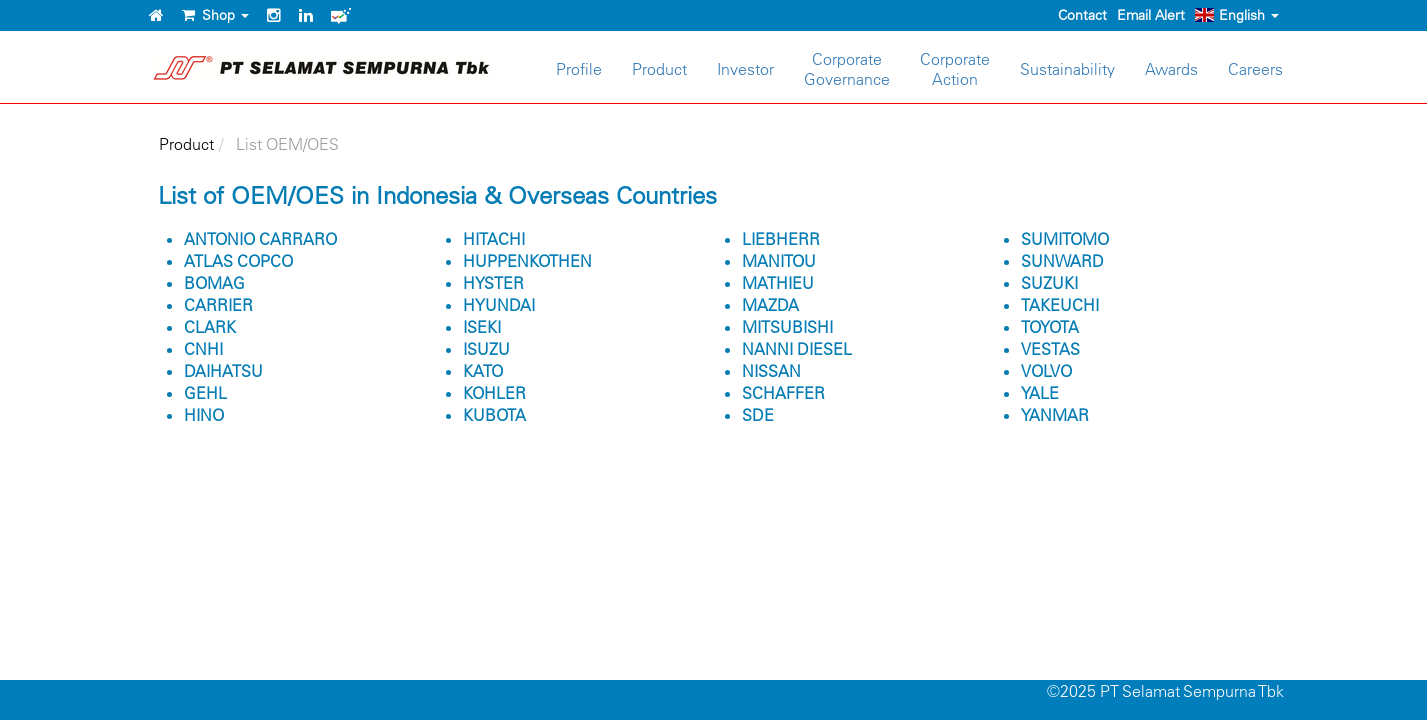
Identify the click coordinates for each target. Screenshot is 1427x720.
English (1236, 15)
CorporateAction (955, 69)
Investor (745, 69)
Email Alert (1151, 15)
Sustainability (1067, 69)
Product (659, 69)
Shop (215, 15)
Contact (1082, 15)
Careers (1255, 69)
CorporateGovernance (847, 69)
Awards (1171, 69)
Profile (579, 69)
